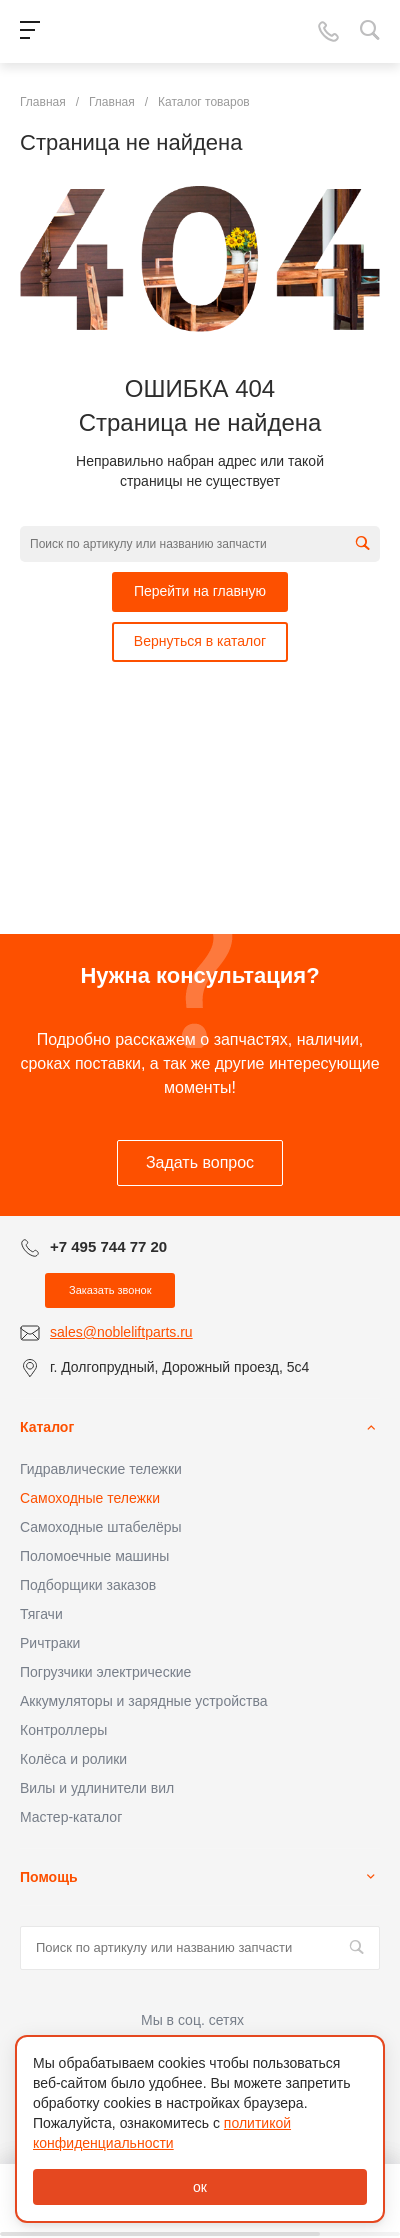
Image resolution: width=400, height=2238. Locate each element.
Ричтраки (50, 1643)
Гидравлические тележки (101, 1469)
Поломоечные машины (94, 1556)
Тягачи (41, 1614)
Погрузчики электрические (105, 1672)
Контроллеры (63, 1730)
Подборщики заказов (88, 1585)
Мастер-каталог (71, 1817)
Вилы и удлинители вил (97, 1788)
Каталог (47, 1427)
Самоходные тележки (90, 1498)
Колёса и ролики (73, 1759)
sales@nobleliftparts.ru (121, 1332)
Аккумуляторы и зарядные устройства (143, 1701)
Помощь (49, 1877)
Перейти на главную (200, 591)
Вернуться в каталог (200, 641)
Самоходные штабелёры (101, 1527)
